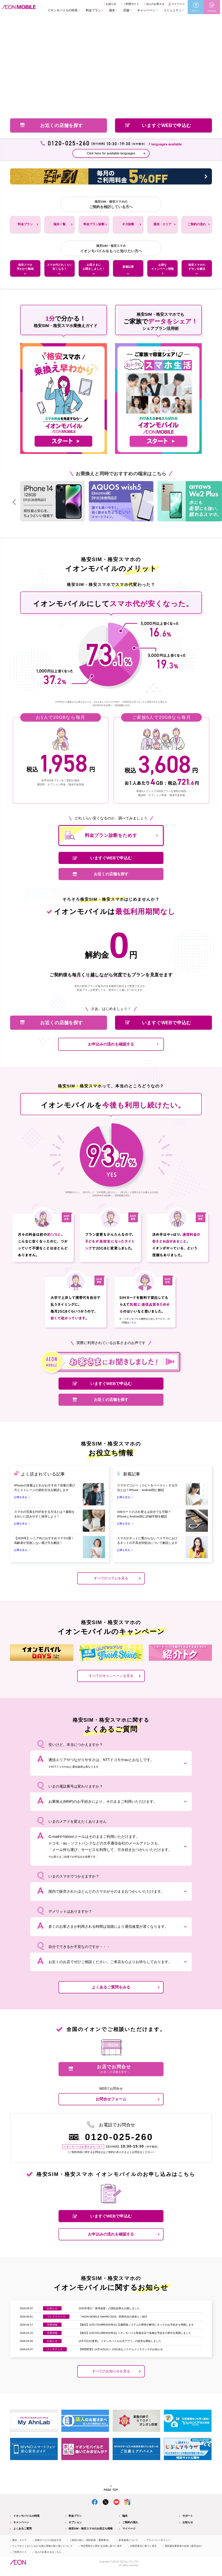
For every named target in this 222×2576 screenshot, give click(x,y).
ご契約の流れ (197, 224)
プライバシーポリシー (158, 2541)
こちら (132, 1323)
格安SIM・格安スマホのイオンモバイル (19, 7)
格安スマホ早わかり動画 (25, 267)
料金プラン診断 (94, 224)
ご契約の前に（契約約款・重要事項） (90, 2541)
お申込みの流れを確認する (111, 1045)
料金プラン (25, 224)
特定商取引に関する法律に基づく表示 (101, 2546)
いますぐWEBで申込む (166, 125)
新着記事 (128, 267)
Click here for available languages (111, 153)
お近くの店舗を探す (61, 125)
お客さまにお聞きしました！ (94, 267)
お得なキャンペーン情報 (162, 267)
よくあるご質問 (22, 2529)
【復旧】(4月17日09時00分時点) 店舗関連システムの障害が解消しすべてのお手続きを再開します (136, 2325)
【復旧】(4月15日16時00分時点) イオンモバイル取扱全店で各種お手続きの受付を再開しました (135, 2333)
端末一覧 (59, 224)
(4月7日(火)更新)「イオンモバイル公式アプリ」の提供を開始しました (120, 2341)
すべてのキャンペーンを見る (111, 1677)
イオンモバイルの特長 (26, 2516)
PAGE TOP (111, 2489)
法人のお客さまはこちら (48, 2552)
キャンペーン (146, 10)
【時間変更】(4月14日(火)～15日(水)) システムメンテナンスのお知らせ (121, 2350)
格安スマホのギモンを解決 (196, 267)
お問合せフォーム (111, 2100)
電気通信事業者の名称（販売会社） (184, 2546)
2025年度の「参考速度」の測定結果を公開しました (109, 2309)
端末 (125, 2516)
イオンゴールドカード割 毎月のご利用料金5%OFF (111, 176)
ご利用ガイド (131, 3)
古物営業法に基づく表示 (143, 2546)
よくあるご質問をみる (111, 1988)
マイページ (178, 3)
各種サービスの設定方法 (48, 2541)
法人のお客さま (155, 3)
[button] (14, 503)
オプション (75, 2523)
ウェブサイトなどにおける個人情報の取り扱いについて (42, 2546)
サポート (187, 2516)
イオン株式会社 (18, 2563)
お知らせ (111, 3)
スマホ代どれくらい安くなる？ (59, 267)
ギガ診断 (128, 224)
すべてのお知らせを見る (111, 2372)
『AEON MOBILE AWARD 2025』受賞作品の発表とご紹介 (113, 2317)
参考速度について (128, 2541)
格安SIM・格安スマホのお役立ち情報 (91, 2529)
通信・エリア (162, 224)
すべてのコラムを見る (111, 1579)
